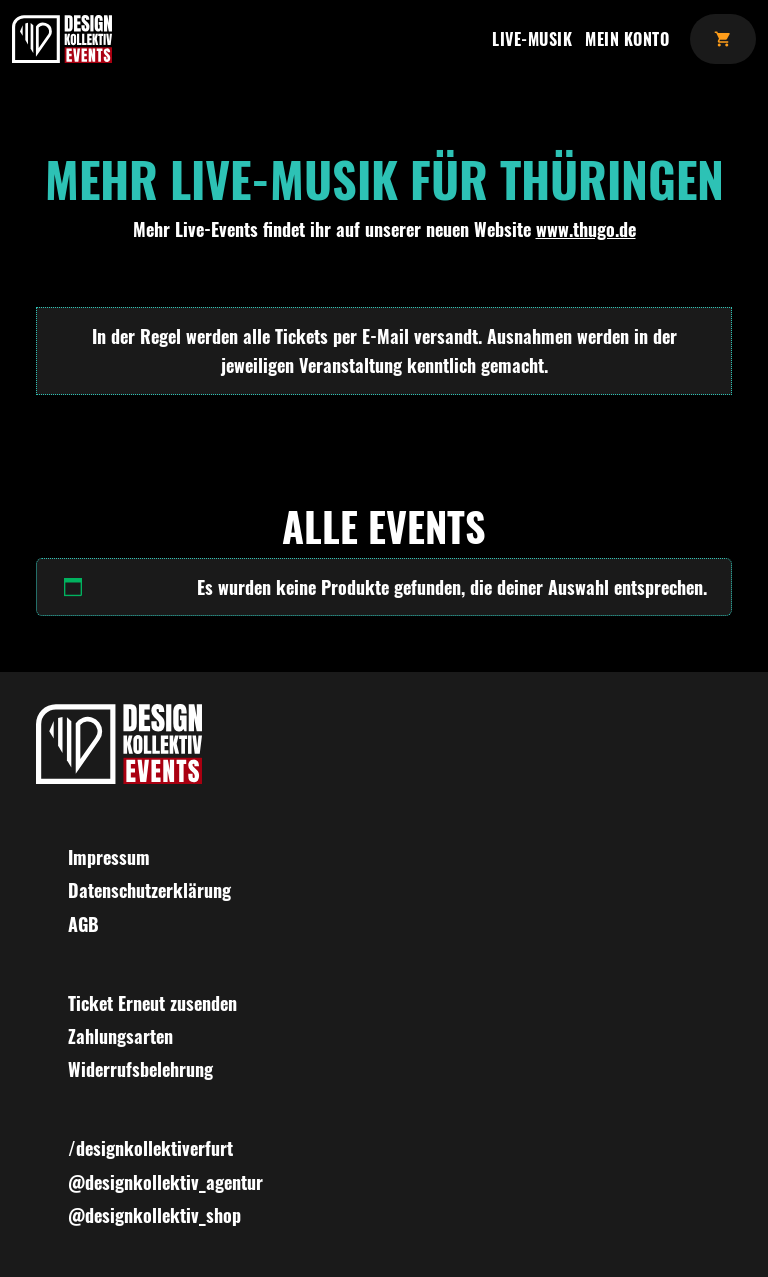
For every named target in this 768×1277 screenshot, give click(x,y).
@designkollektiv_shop (154, 1215)
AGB (83, 924)
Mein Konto (627, 39)
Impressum (109, 857)
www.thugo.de (586, 229)
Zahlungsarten (120, 1036)
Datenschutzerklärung (149, 890)
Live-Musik (532, 39)
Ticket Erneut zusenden (152, 1003)
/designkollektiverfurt (150, 1148)
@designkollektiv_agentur (165, 1182)
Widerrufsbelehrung (140, 1069)
